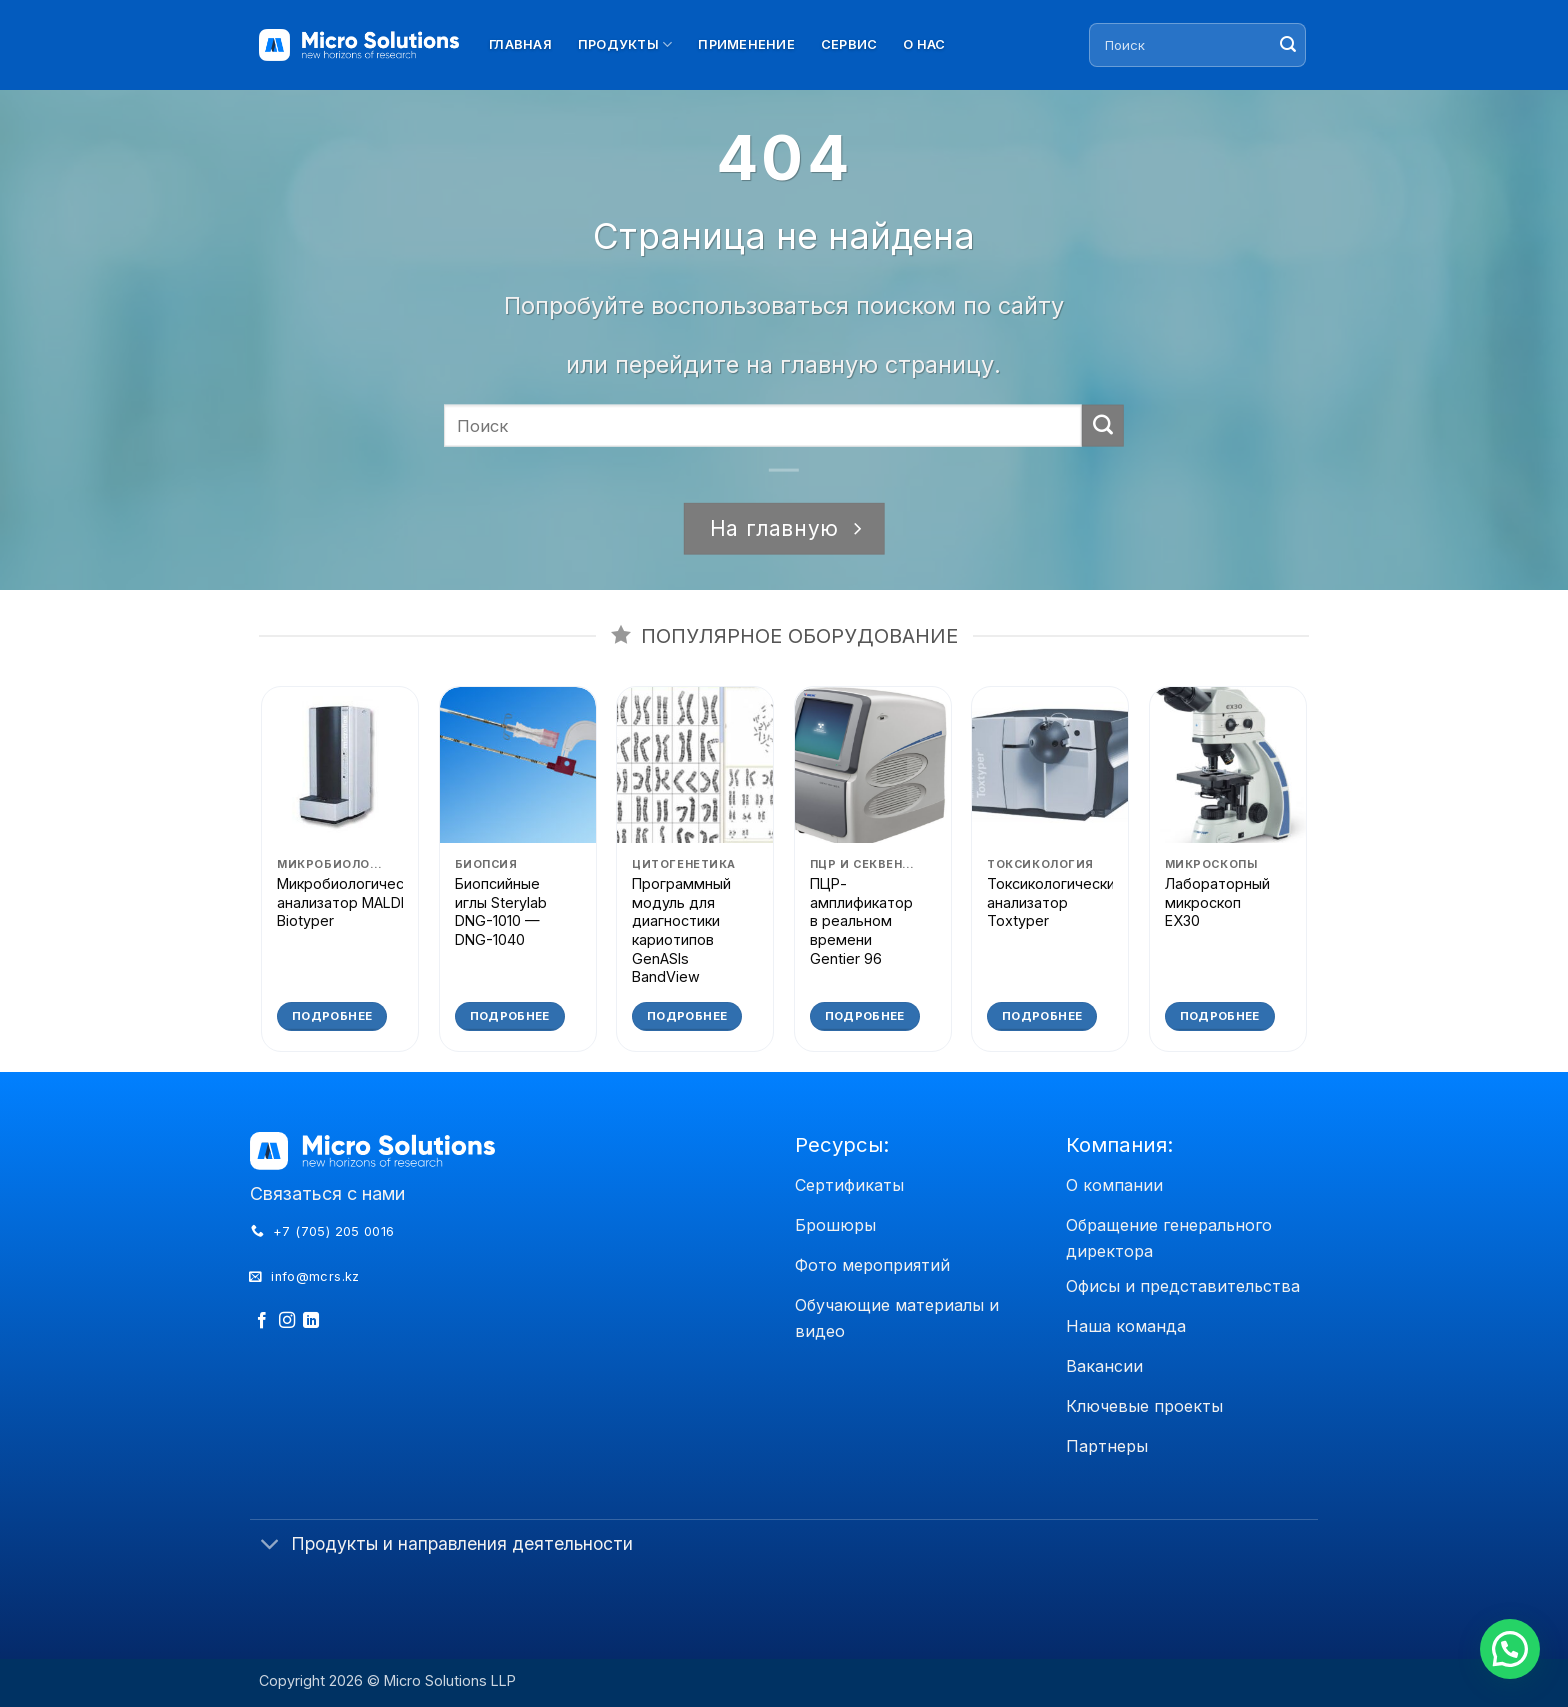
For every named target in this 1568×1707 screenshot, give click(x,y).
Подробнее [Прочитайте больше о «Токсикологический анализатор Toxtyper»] (1042, 1016)
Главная (520, 44)
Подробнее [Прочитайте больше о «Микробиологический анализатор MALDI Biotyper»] (332, 1016)
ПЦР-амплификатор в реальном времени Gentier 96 (861, 921)
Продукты (625, 44)
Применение (746, 44)
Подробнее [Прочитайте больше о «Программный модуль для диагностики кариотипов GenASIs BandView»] (687, 1016)
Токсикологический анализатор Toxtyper (1055, 902)
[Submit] (1288, 45)
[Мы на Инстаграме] (287, 1321)
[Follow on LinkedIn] (311, 1321)
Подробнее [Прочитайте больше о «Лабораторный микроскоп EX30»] (1220, 1016)
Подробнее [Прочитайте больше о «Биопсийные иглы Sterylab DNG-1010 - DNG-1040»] (510, 1016)
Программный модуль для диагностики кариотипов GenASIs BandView (681, 930)
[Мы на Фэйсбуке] (262, 1321)
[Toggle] (269, 1546)
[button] (1510, 1649)
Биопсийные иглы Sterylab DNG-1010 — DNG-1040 (501, 911)
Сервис (849, 44)
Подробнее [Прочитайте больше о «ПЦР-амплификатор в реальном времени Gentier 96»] (865, 1016)
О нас (924, 44)
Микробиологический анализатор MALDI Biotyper (352, 902)
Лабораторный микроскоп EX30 (1217, 902)
